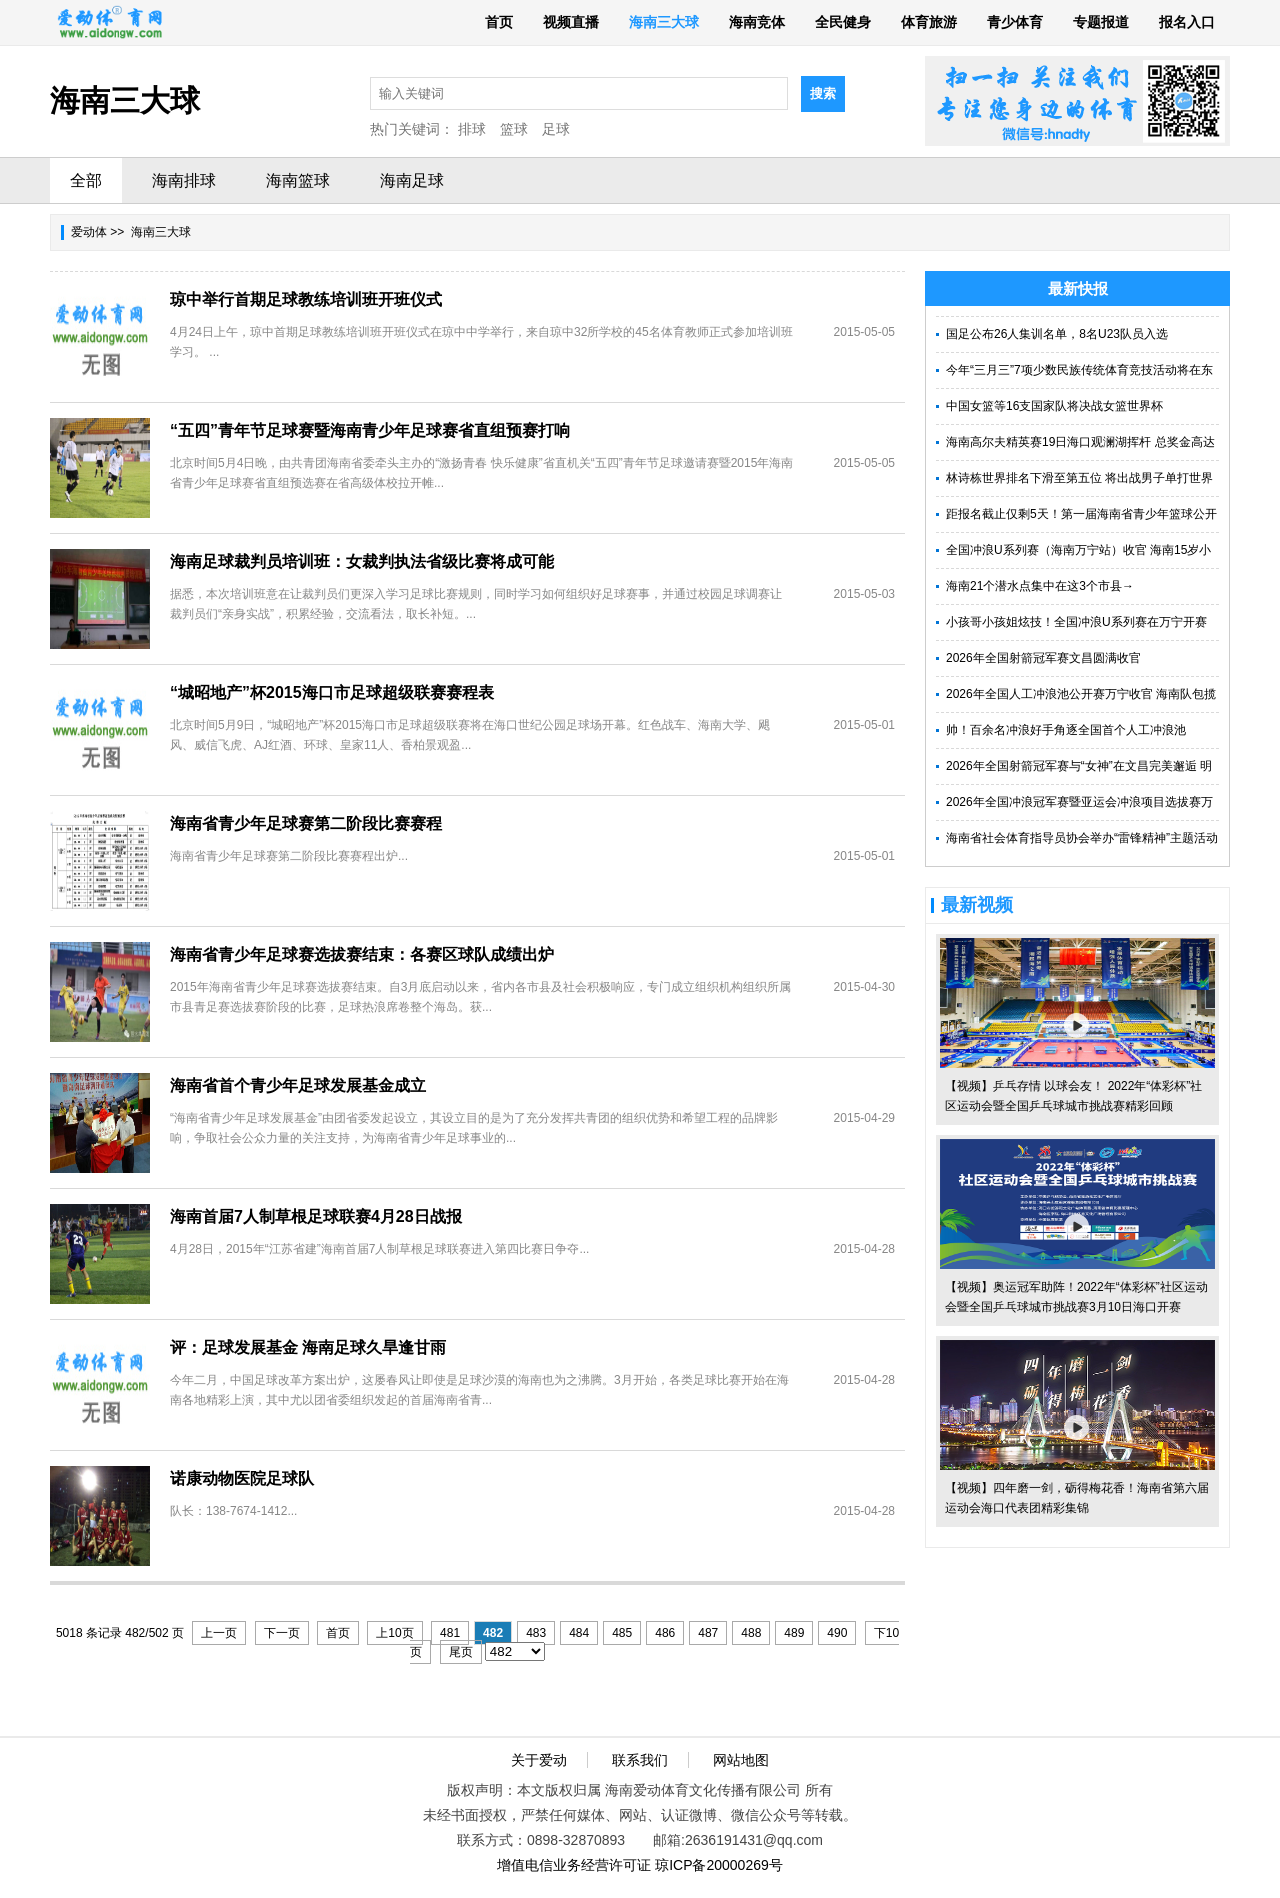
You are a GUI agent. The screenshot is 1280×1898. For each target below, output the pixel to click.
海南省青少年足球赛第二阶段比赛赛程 (306, 823)
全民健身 (843, 22)
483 (536, 1633)
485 (622, 1633)
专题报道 (1101, 22)
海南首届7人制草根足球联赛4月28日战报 (316, 1216)
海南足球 (412, 180)
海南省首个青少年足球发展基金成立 (298, 1085)
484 (579, 1633)
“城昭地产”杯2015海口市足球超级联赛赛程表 (332, 692)
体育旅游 (929, 22)
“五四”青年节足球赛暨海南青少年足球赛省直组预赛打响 (370, 430)
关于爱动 (539, 1760)
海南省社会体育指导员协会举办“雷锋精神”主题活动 (1082, 838)
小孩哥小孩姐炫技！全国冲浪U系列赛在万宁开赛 (1076, 622)
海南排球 (184, 180)
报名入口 (1187, 22)
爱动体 (89, 232)
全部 (86, 180)
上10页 (394, 1633)
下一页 (282, 1633)
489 (794, 1633)
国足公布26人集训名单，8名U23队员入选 (1057, 334)
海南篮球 (298, 180)
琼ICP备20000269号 (719, 1865)
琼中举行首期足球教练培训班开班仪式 (306, 299)
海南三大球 (664, 22)
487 (708, 1633)
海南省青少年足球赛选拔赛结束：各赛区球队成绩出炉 (362, 954)
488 (751, 1633)
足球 (556, 129)
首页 (499, 22)
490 (837, 1633)
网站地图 (741, 1760)
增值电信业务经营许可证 (574, 1865)
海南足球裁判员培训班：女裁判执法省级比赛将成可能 (362, 561)
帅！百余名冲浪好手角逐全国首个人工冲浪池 (1066, 730)
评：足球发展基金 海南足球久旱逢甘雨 (308, 1347)
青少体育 (1015, 22)
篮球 (514, 129)
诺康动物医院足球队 (242, 1478)
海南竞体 (757, 22)
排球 (472, 129)
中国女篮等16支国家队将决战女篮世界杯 (1054, 406)
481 (450, 1633)
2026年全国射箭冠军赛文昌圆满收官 (1043, 658)
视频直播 (571, 22)
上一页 (219, 1633)
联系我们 (640, 1760)
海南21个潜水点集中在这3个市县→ (1040, 586)
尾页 (461, 1652)
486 (665, 1633)
